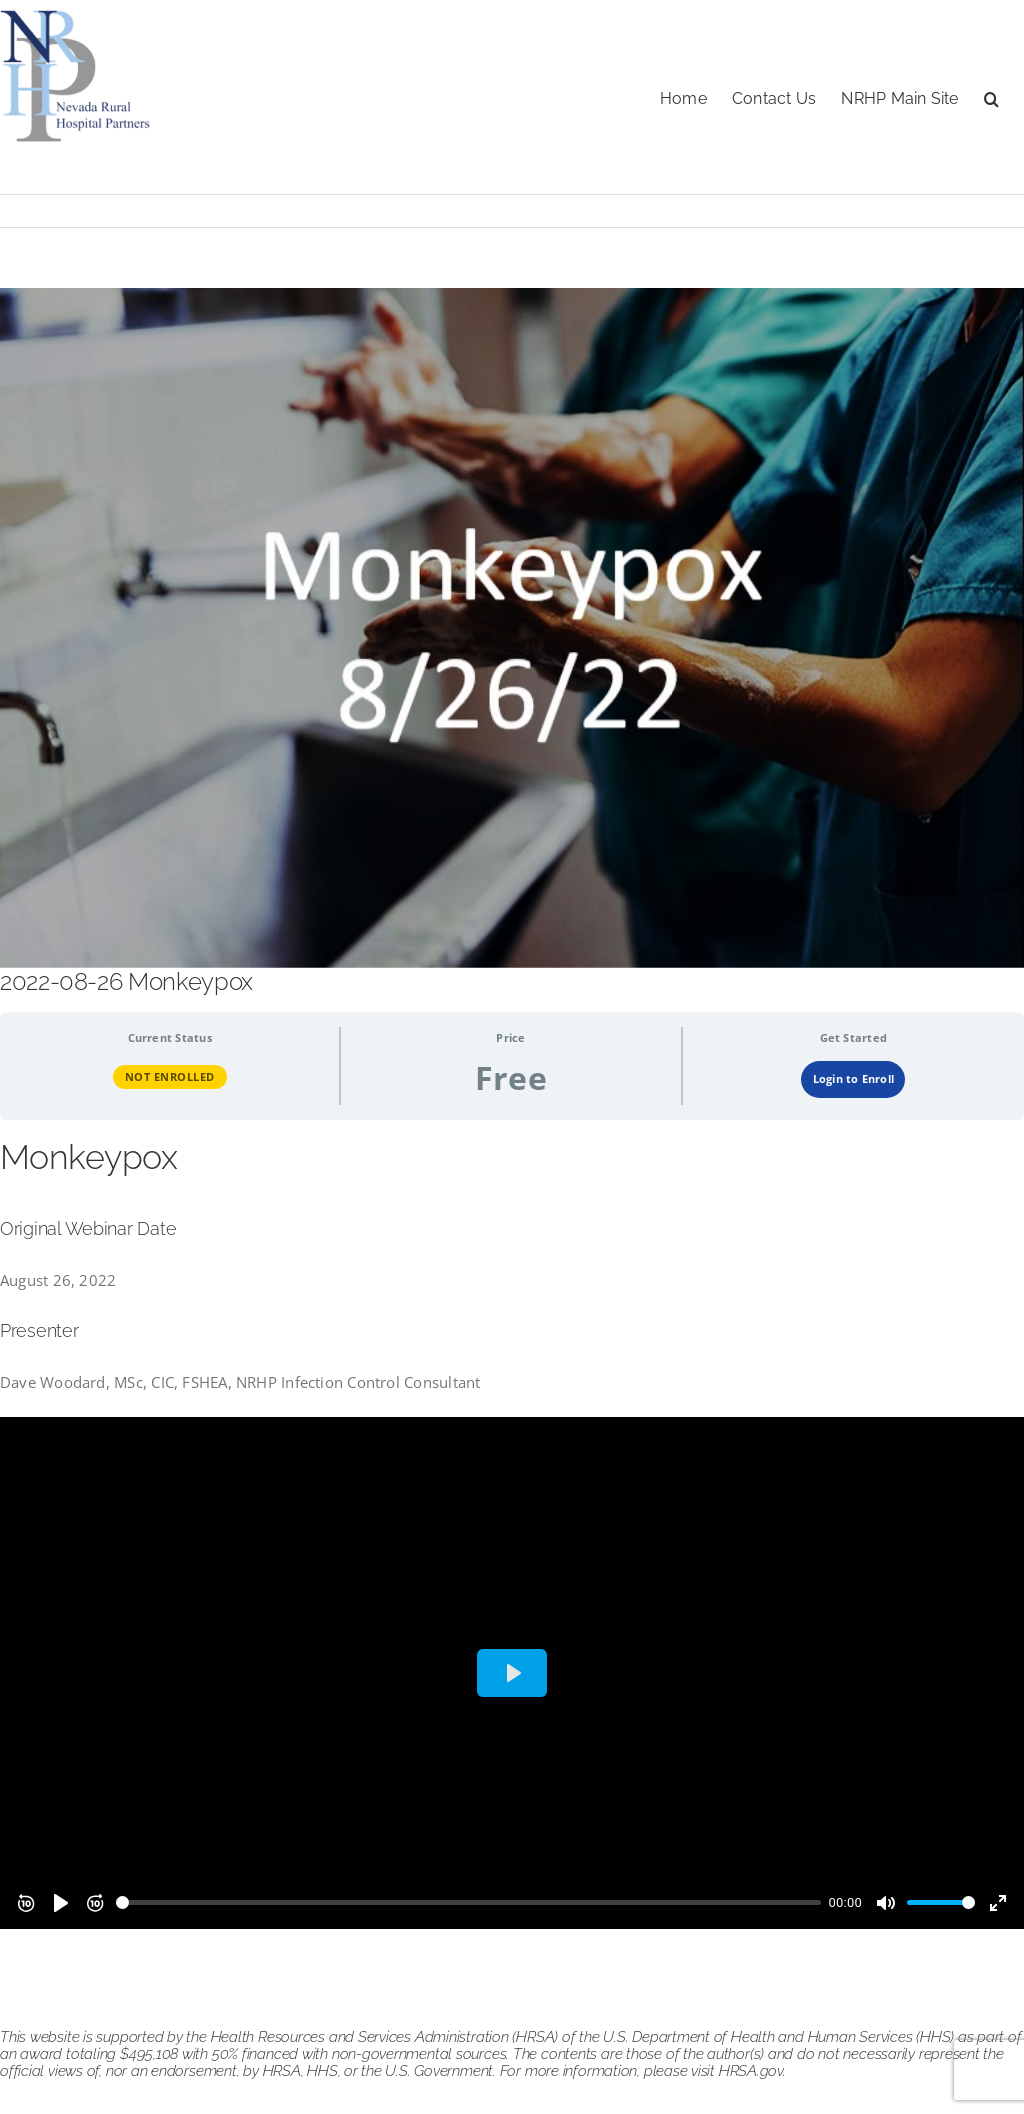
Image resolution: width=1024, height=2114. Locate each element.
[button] (991, 97)
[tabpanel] (512, 1532)
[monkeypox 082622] (512, 628)
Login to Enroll (853, 1078)
